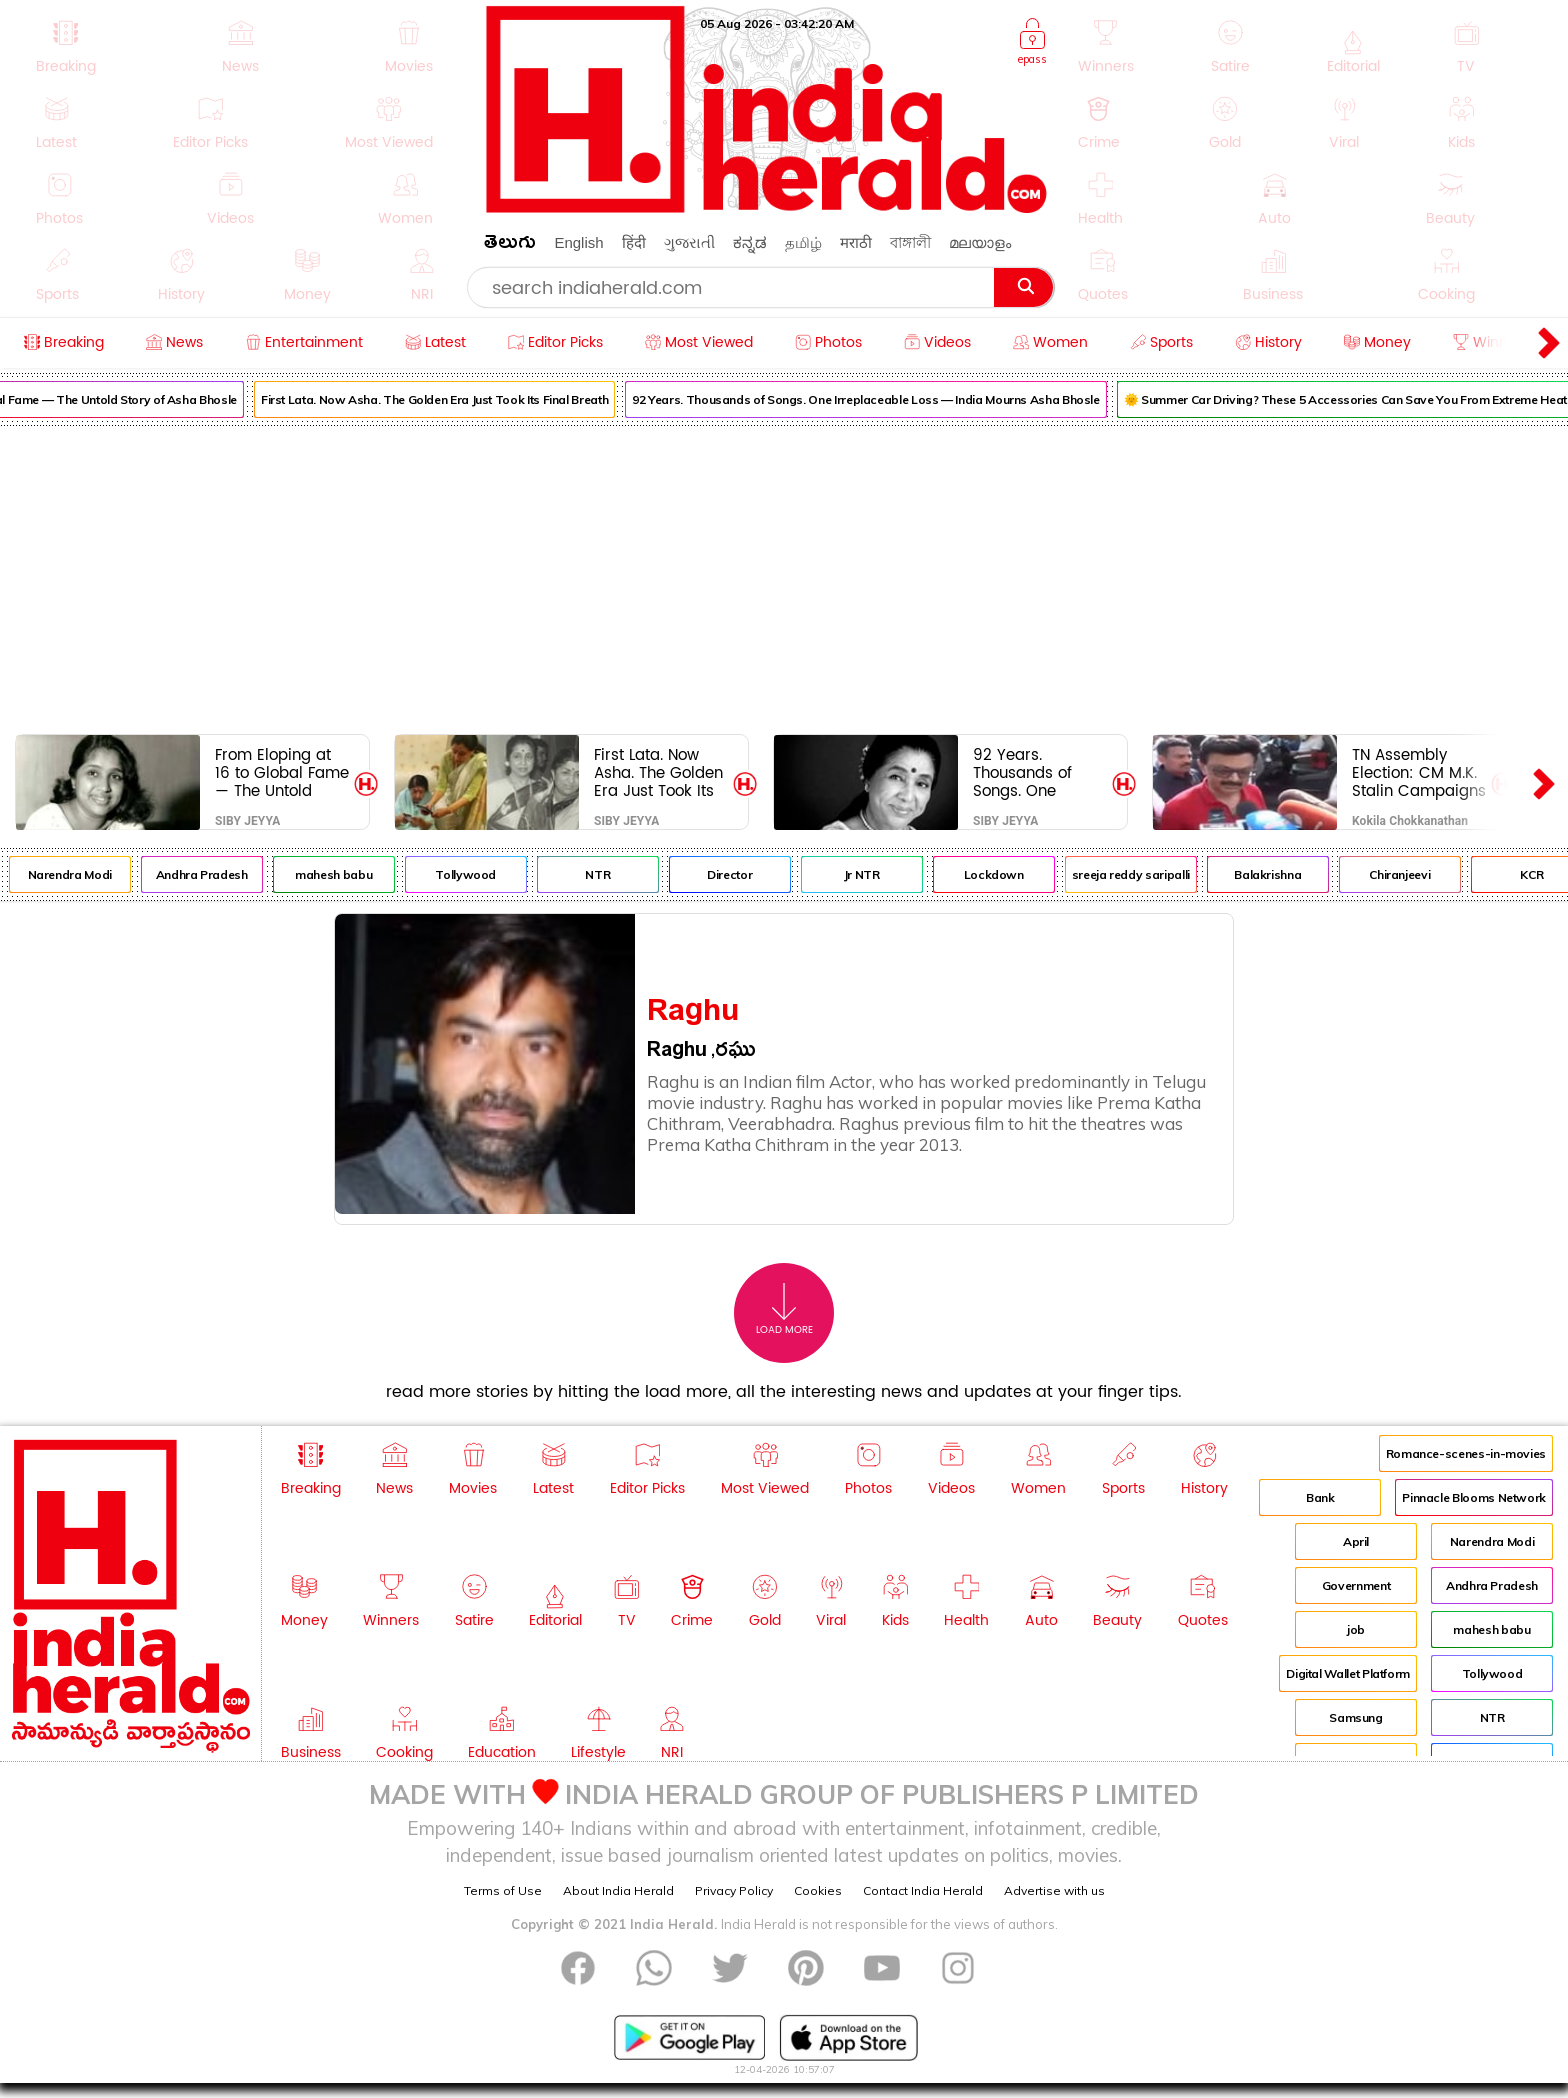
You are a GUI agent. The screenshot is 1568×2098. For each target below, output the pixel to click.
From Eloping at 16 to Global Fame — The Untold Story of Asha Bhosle (282, 772)
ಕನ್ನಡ (750, 242)
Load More (784, 1309)
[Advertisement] (784, 576)
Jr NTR (880, 874)
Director (748, 874)
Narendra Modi (88, 874)
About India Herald (618, 1890)
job (1356, 1629)
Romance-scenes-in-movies (1466, 1453)
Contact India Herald (923, 1890)
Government (1356, 1585)
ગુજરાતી (689, 242)
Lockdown (1012, 874)
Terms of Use (503, 1890)
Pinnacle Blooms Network (1474, 1497)
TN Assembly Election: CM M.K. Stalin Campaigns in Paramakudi (1419, 772)
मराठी (856, 242)
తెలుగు (510, 245)
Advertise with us (1054, 1890)
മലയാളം (980, 242)
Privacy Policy (734, 1890)
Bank (1320, 1497)
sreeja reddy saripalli (1149, 874)
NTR (616, 874)
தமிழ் (803, 242)
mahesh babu (352, 874)
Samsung (1355, 1717)
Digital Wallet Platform (1348, 1673)
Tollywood (484, 874)
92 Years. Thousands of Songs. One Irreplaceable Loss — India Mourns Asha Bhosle (885, 399)
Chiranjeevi (1418, 874)
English (578, 242)
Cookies (818, 1890)
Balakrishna (1286, 874)
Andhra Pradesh (220, 874)
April (1356, 1541)
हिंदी (634, 242)
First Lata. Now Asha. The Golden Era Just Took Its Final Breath (452, 399)
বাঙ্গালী (910, 242)
